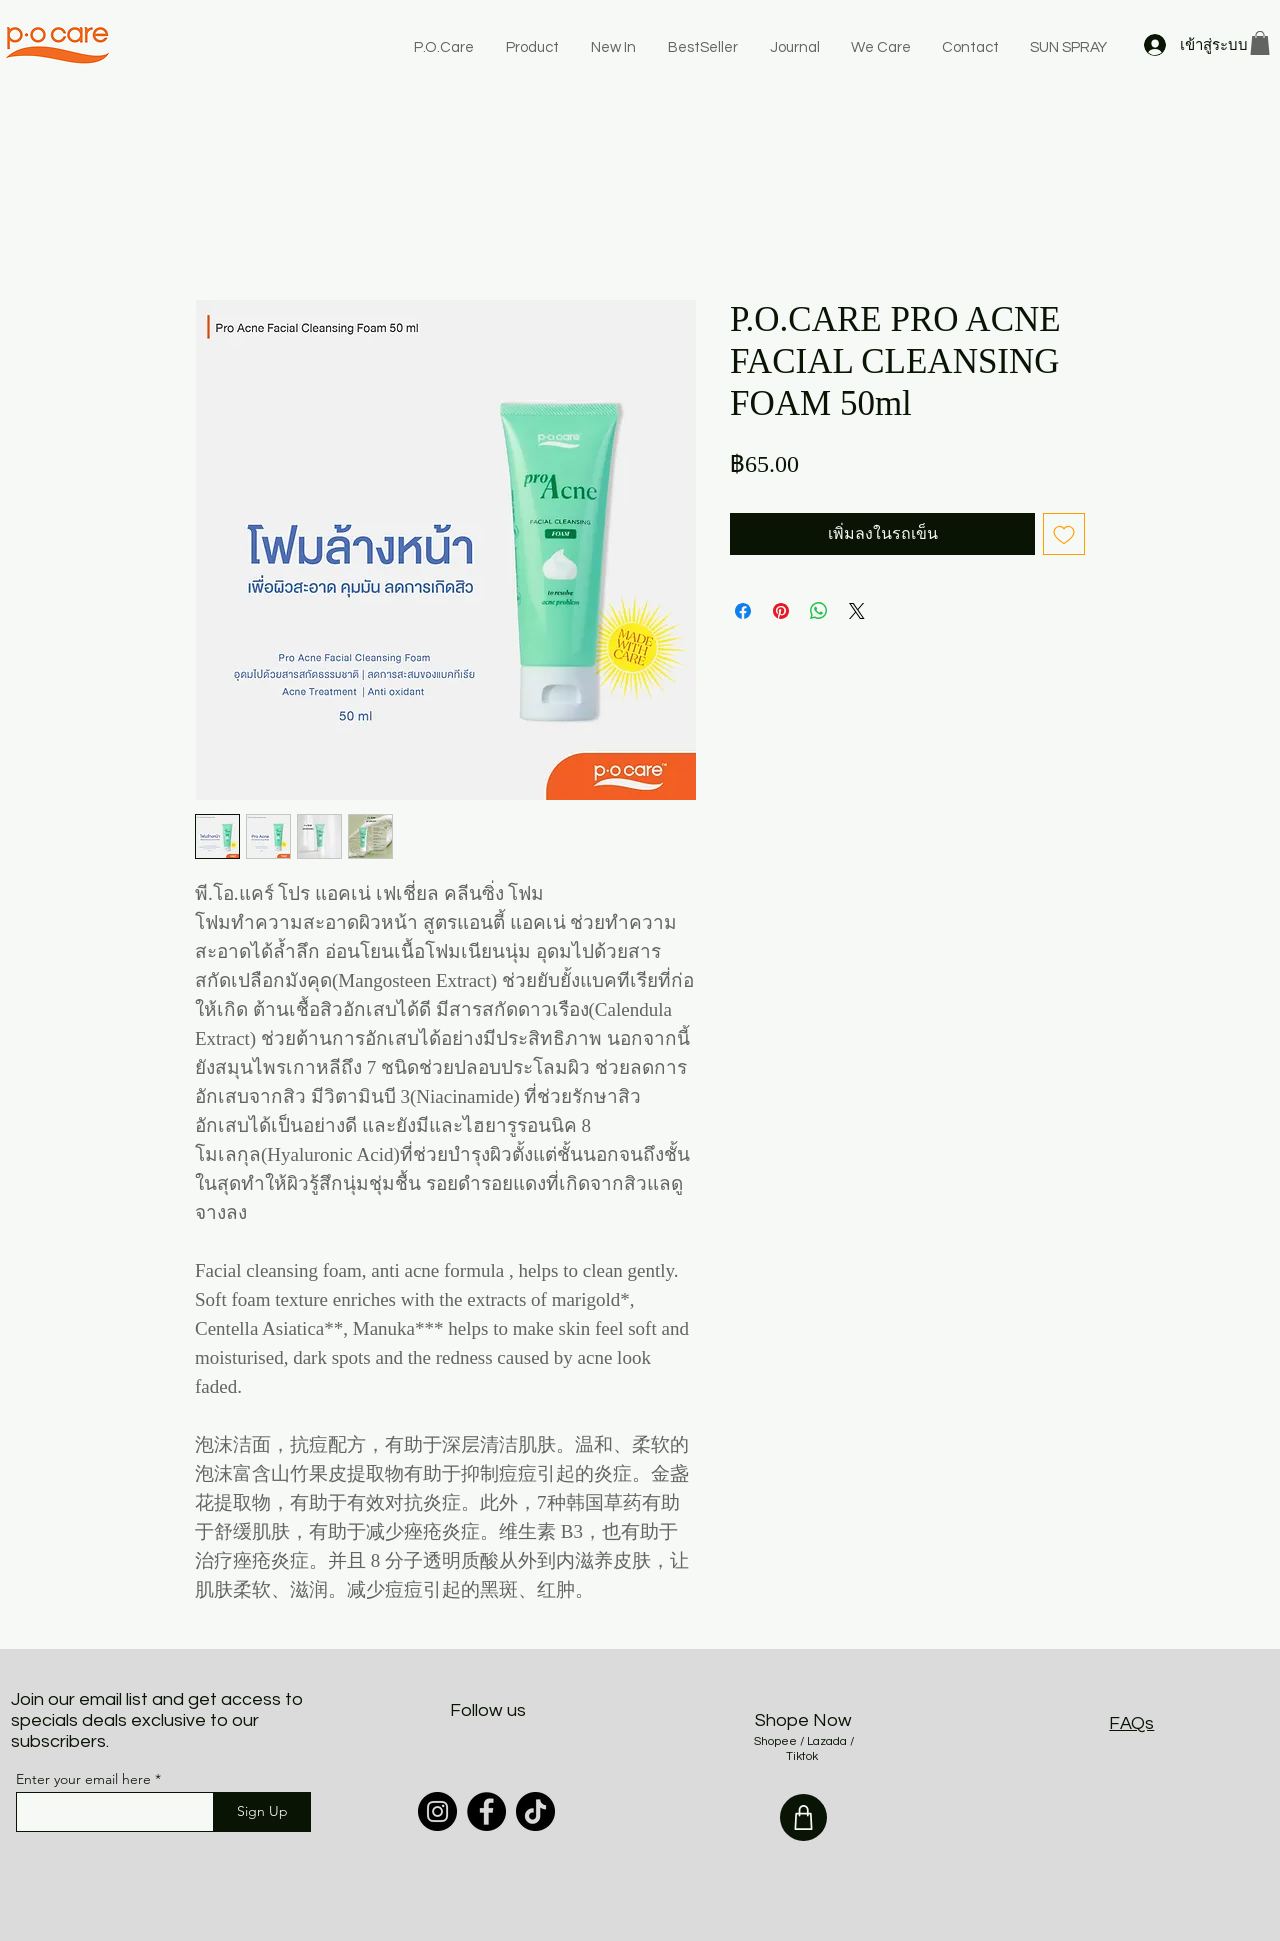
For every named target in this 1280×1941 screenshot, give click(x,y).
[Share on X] (857, 611)
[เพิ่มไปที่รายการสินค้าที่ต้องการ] (1064, 534)
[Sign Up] (262, 1812)
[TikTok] (535, 1811)
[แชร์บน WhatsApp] (819, 611)
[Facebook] (486, 1811)
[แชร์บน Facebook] (743, 611)
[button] (1260, 43)
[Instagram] (437, 1811)
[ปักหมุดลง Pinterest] (781, 611)
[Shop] (803, 1817)
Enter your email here (83, 1779)
